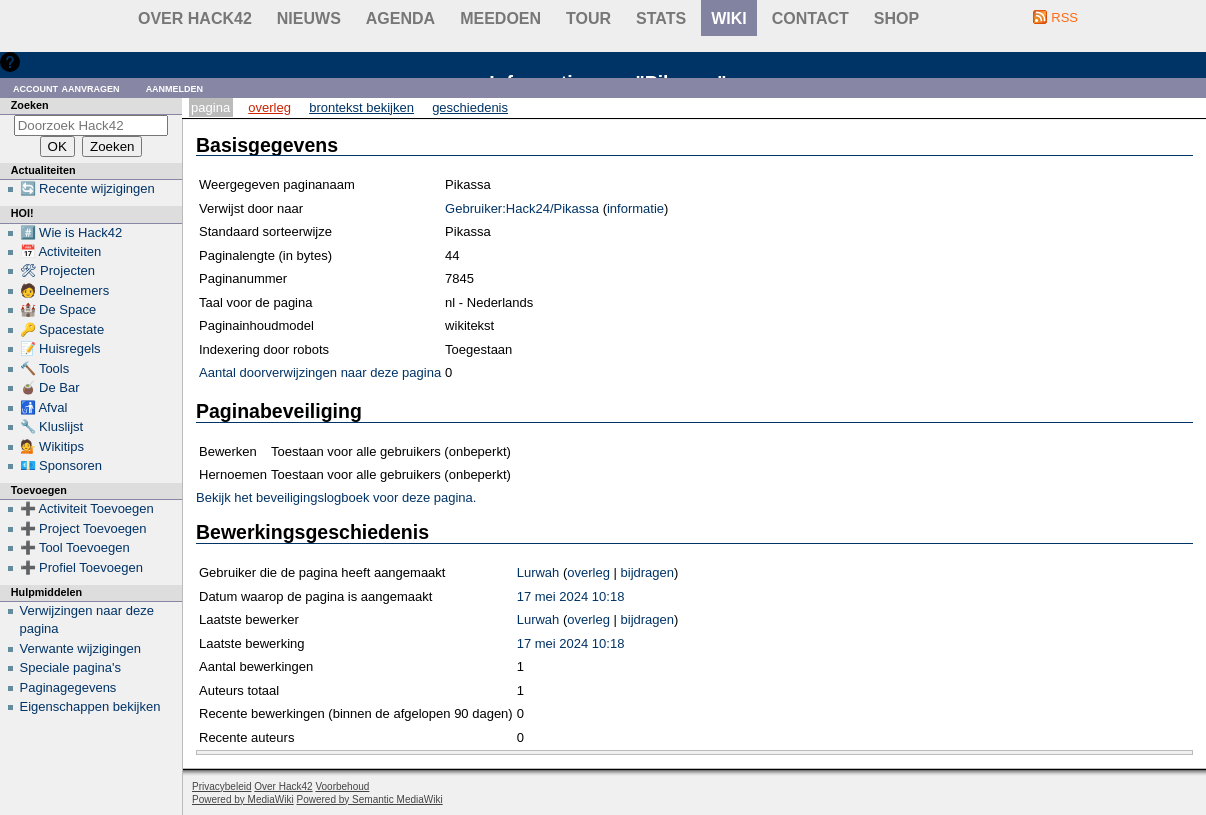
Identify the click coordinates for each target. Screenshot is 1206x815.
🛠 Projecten (58, 270)
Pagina (210, 107)
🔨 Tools (45, 368)
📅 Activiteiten (61, 251)
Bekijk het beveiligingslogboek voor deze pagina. (336, 497)
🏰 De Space (58, 309)
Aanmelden (175, 87)
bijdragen (648, 572)
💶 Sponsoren (61, 465)
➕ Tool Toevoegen (75, 547)
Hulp (38, 61)
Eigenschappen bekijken (90, 706)
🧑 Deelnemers (65, 290)
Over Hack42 (195, 18)
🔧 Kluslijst (52, 426)
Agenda (400, 18)
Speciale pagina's (71, 667)
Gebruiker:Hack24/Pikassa (522, 208)
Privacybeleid (221, 786)
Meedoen (500, 18)
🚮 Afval (44, 407)
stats (661, 18)
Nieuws (309, 18)
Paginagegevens (68, 687)
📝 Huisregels (60, 348)
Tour (588, 18)
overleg (588, 572)
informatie (635, 208)
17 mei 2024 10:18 (571, 596)
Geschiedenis (470, 107)
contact (810, 18)
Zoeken (30, 105)
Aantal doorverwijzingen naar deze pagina (320, 372)
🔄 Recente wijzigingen (87, 188)
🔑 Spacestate (62, 329)
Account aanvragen (66, 87)
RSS (1064, 17)
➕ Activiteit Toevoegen (87, 508)
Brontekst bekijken (361, 107)
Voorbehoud (342, 786)
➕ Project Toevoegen (83, 528)
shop (896, 18)
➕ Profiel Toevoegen (81, 567)
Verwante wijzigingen (80, 648)
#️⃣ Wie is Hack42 (71, 232)
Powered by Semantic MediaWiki (370, 799)
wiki (729, 18)
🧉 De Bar (50, 387)
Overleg (269, 107)
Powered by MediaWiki (243, 799)
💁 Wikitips (52, 446)
